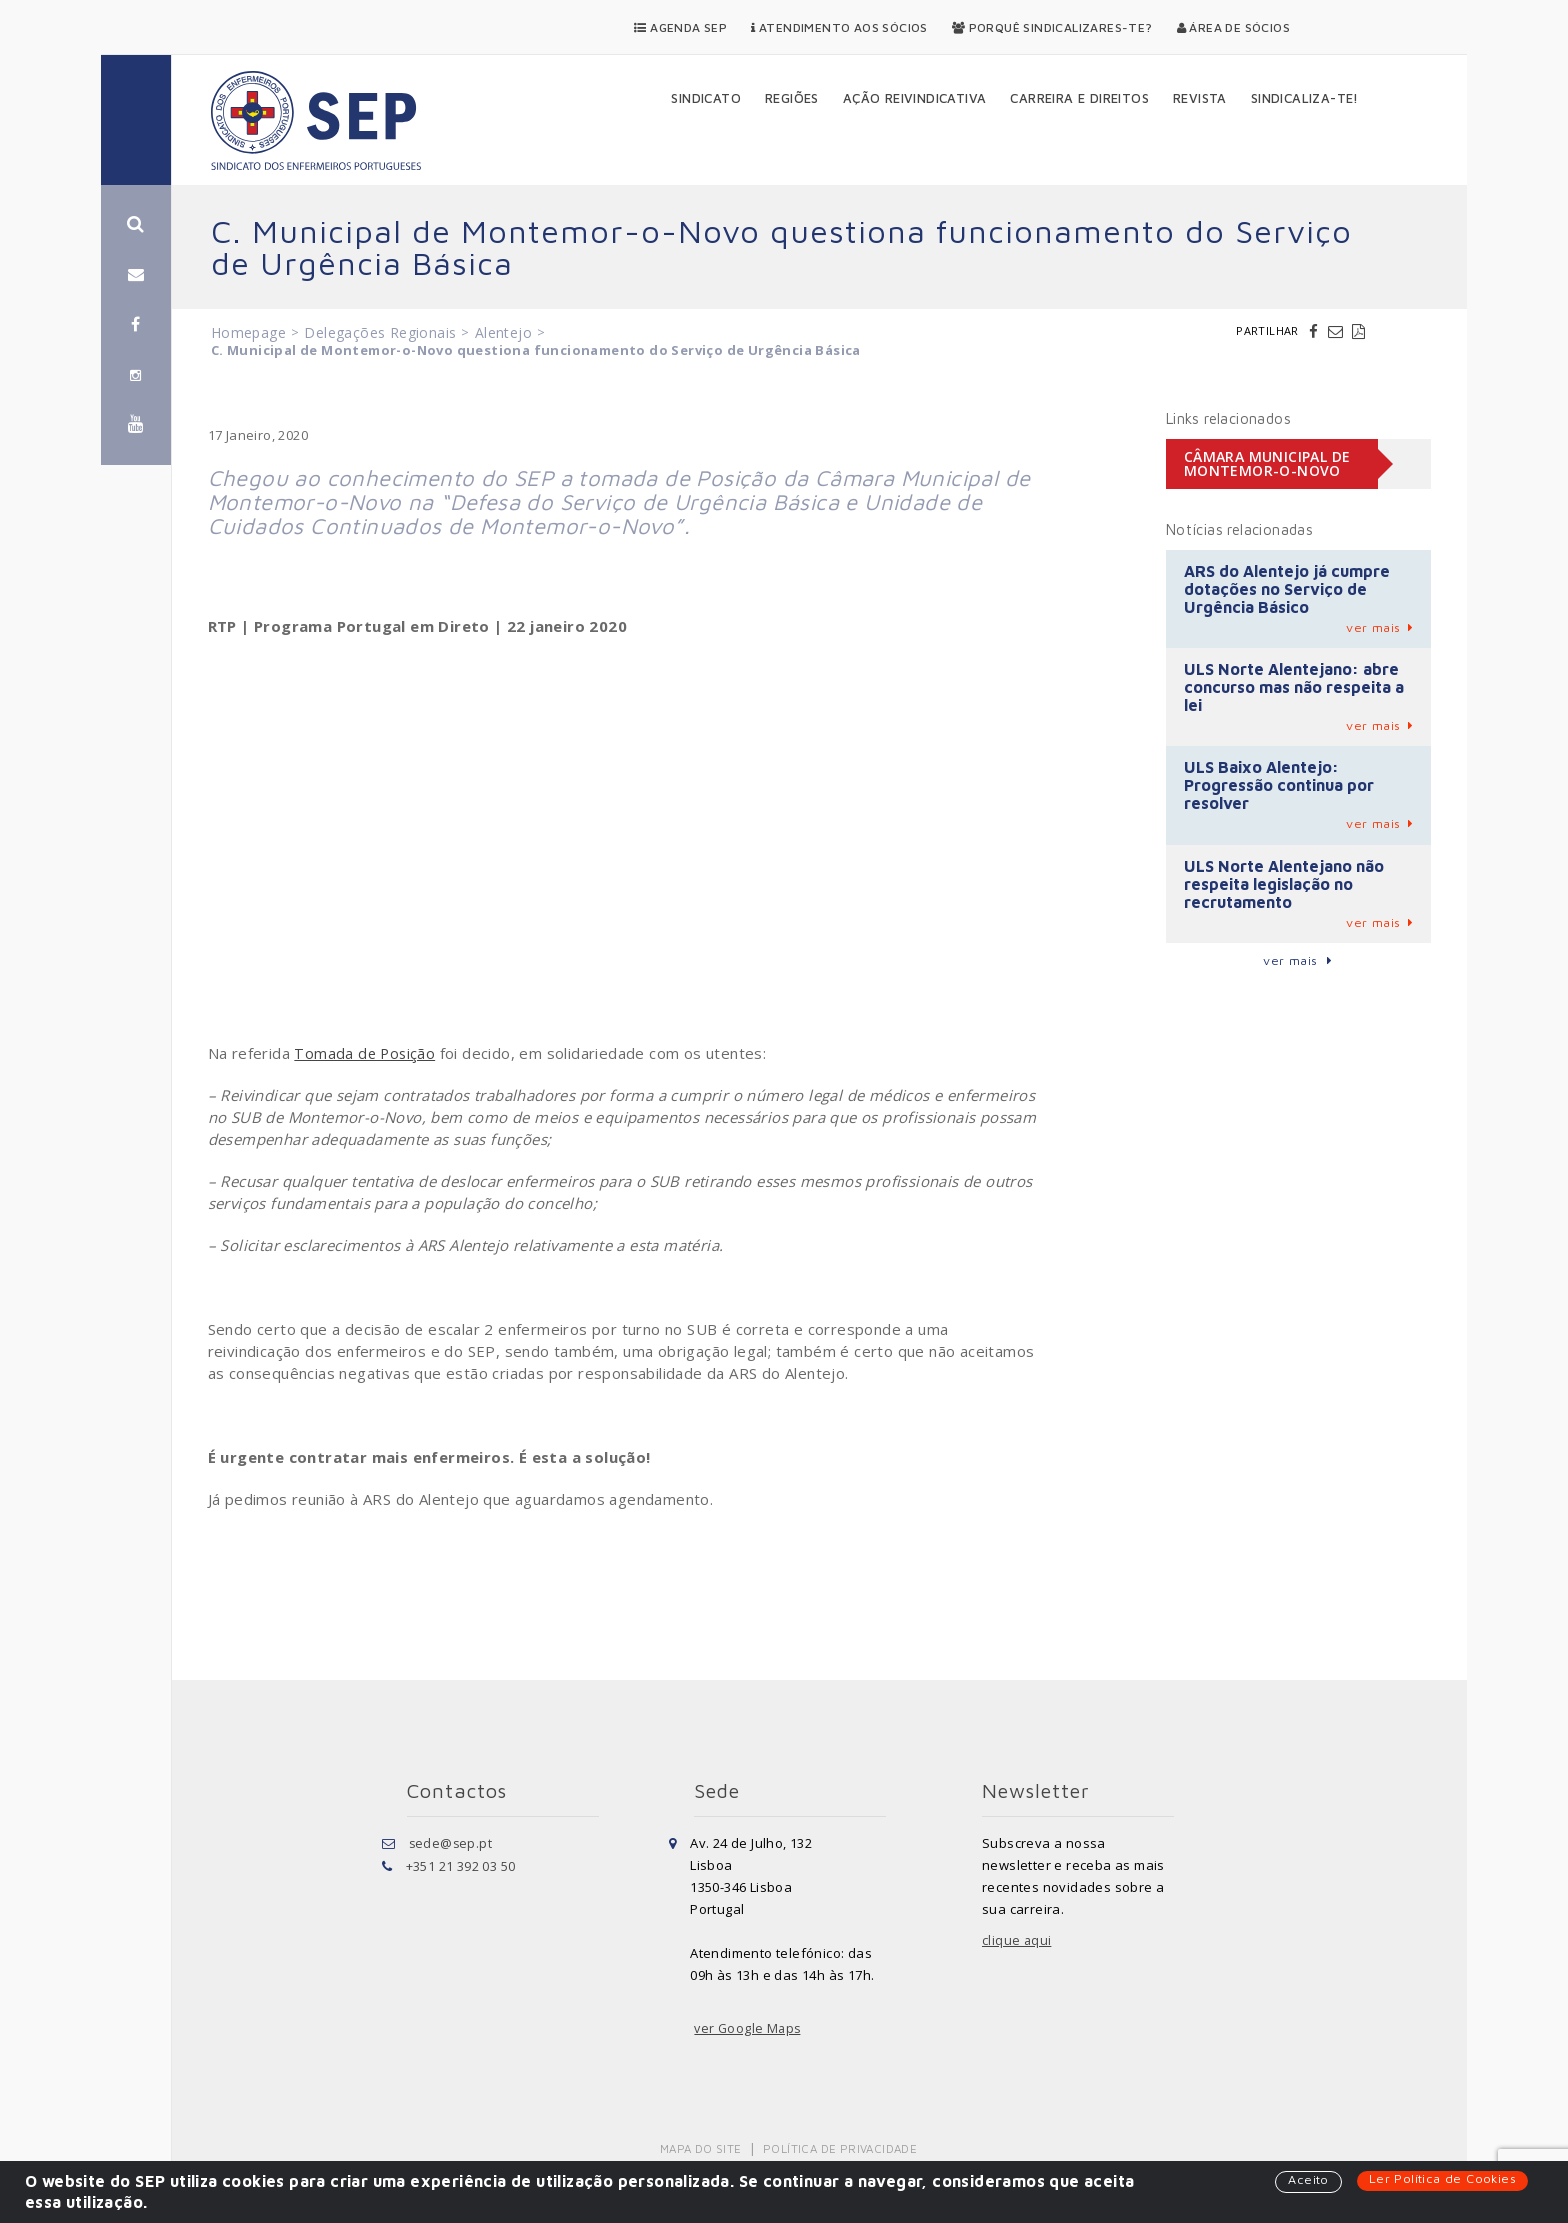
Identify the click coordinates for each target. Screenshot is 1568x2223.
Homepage (248, 332)
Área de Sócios (1233, 27)
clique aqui (1017, 1941)
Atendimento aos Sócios (839, 27)
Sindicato (706, 98)
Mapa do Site (702, 2148)
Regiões (792, 98)
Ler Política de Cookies (1441, 2179)
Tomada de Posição (366, 1053)
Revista (1200, 98)
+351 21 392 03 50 (461, 1865)
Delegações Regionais (380, 332)
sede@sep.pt (451, 1843)
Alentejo (503, 332)
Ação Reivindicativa (915, 98)
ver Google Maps (749, 2029)
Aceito (1306, 2180)
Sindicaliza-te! (1305, 98)
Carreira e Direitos (1079, 98)
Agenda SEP (680, 27)
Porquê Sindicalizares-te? (1052, 27)
